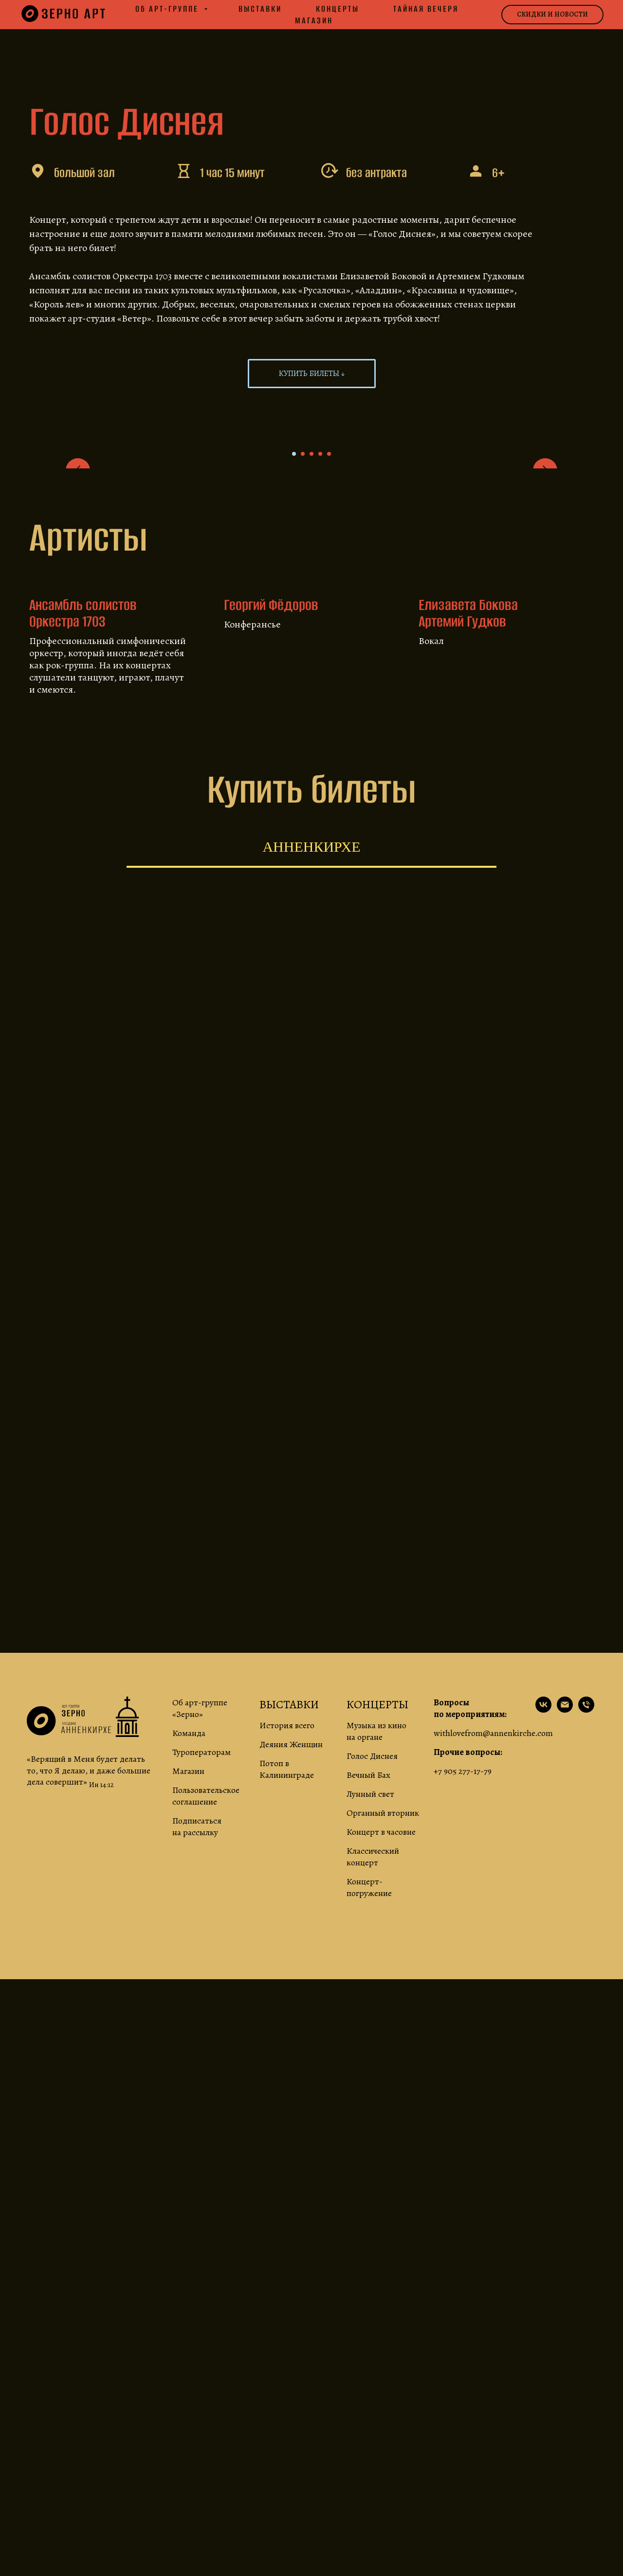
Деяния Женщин (291, 2011)
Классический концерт (373, 2123)
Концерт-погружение (369, 2154)
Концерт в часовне (381, 2099)
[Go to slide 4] (320, 721)
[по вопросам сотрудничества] (565, 1977)
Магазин (314, 20)
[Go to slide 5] (329, 721)
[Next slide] (545, 573)
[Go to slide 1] (294, 721)
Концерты (337, 9)
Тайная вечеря (425, 9)
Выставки (260, 9)
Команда (188, 2000)
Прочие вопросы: (468, 2019)
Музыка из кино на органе (376, 1998)
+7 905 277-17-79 (463, 2038)
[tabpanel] (311, 1512)
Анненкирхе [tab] (311, 1114)
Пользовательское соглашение (205, 2063)
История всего (286, 1992)
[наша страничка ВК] (543, 1977)
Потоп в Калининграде (286, 2036)
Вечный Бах (368, 2042)
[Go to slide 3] (311, 721)
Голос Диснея (372, 2023)
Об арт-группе (168, 9)
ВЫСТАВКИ (289, 1971)
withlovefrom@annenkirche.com (493, 2000)
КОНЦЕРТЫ (377, 1971)
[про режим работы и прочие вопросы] (586, 1977)
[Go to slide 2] (303, 721)
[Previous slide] (78, 573)
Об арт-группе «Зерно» (199, 1975)
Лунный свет (370, 2061)
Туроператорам (201, 2019)
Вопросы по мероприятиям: (470, 1975)
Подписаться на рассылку (196, 2093)
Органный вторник (383, 2080)
